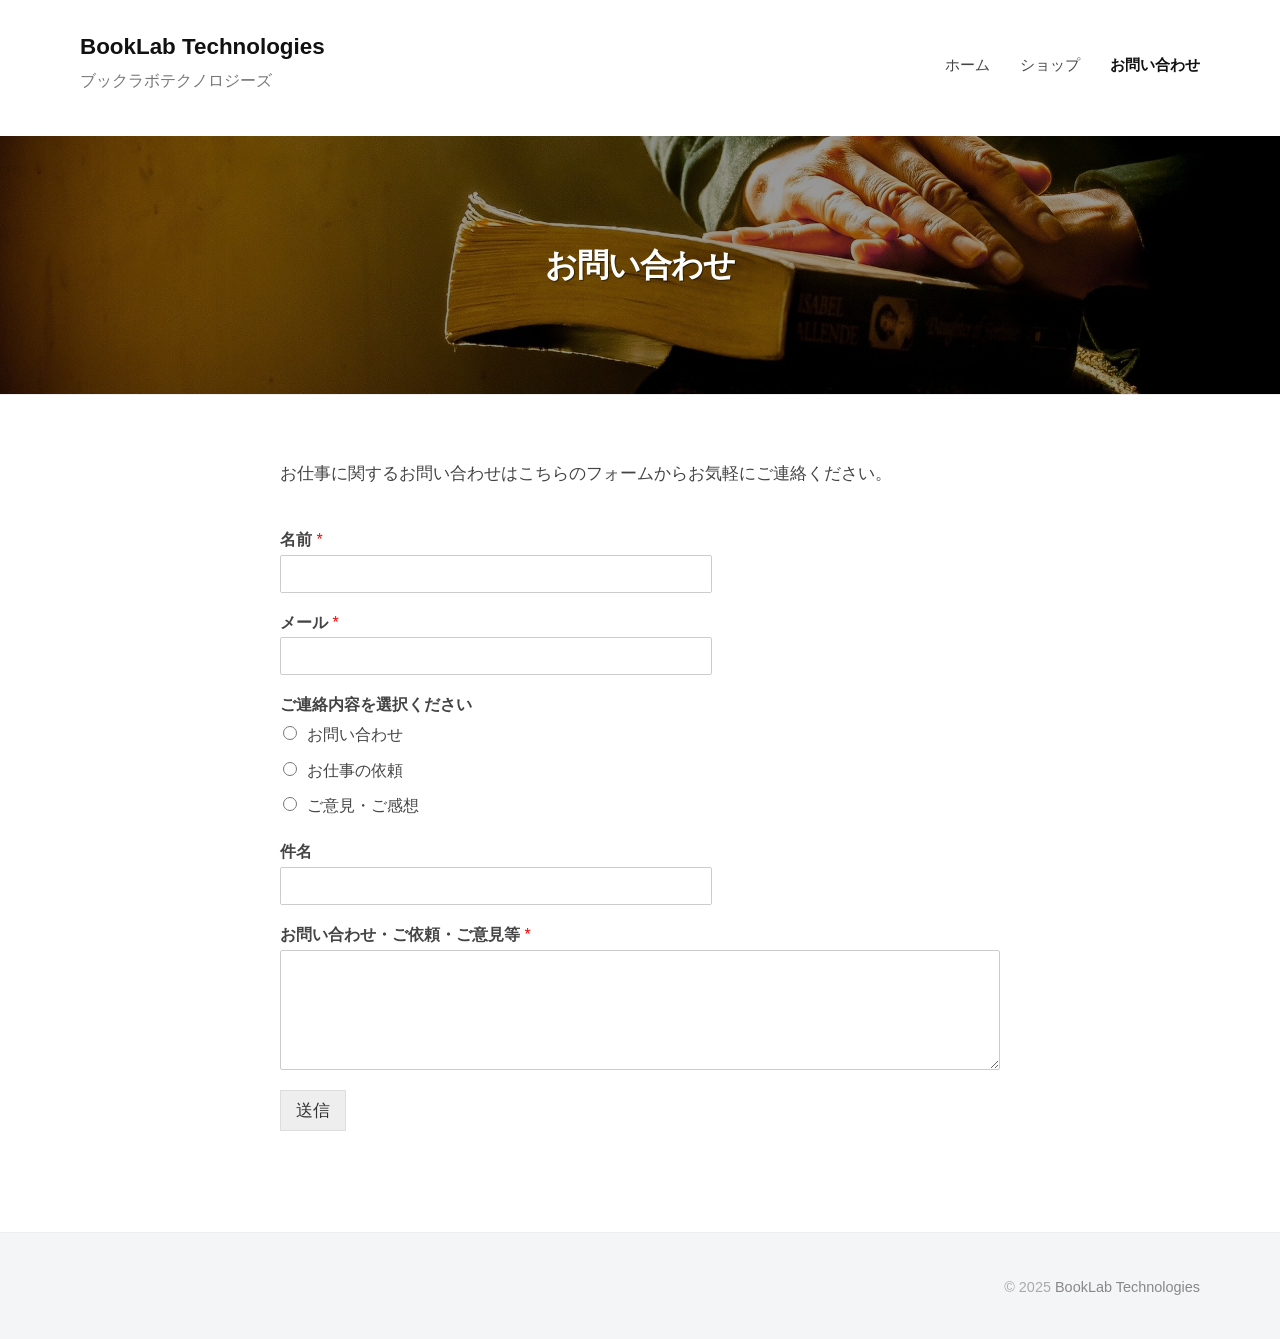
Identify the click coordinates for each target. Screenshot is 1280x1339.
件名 (296, 851)
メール (309, 622)
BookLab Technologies (202, 46)
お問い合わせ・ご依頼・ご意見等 (405, 934)
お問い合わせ (1155, 64)
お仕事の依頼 (355, 770)
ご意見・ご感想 (363, 805)
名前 (301, 539)
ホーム (967, 64)
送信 (313, 1110)
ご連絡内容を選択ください (376, 704)
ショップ (1050, 64)
